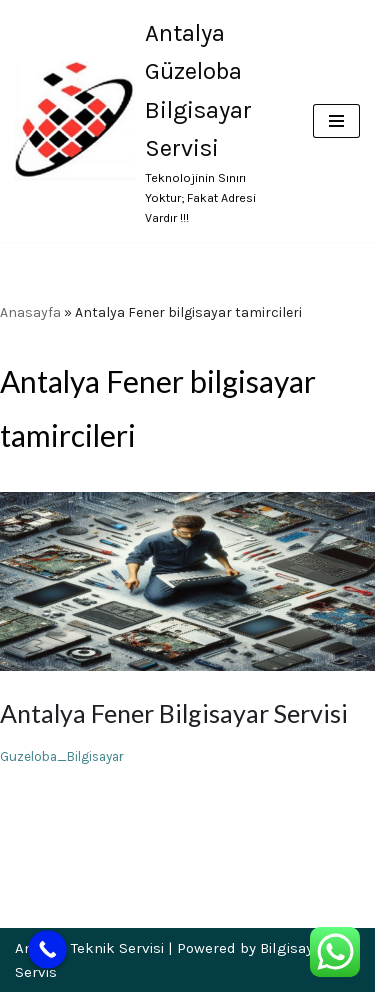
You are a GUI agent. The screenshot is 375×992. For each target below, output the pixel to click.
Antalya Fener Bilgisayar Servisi (174, 713)
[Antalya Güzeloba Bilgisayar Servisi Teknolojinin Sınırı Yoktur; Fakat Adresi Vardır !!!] (149, 121)
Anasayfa (30, 312)
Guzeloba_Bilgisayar (62, 756)
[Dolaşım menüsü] (336, 121)
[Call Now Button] (47, 949)
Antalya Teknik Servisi (89, 948)
